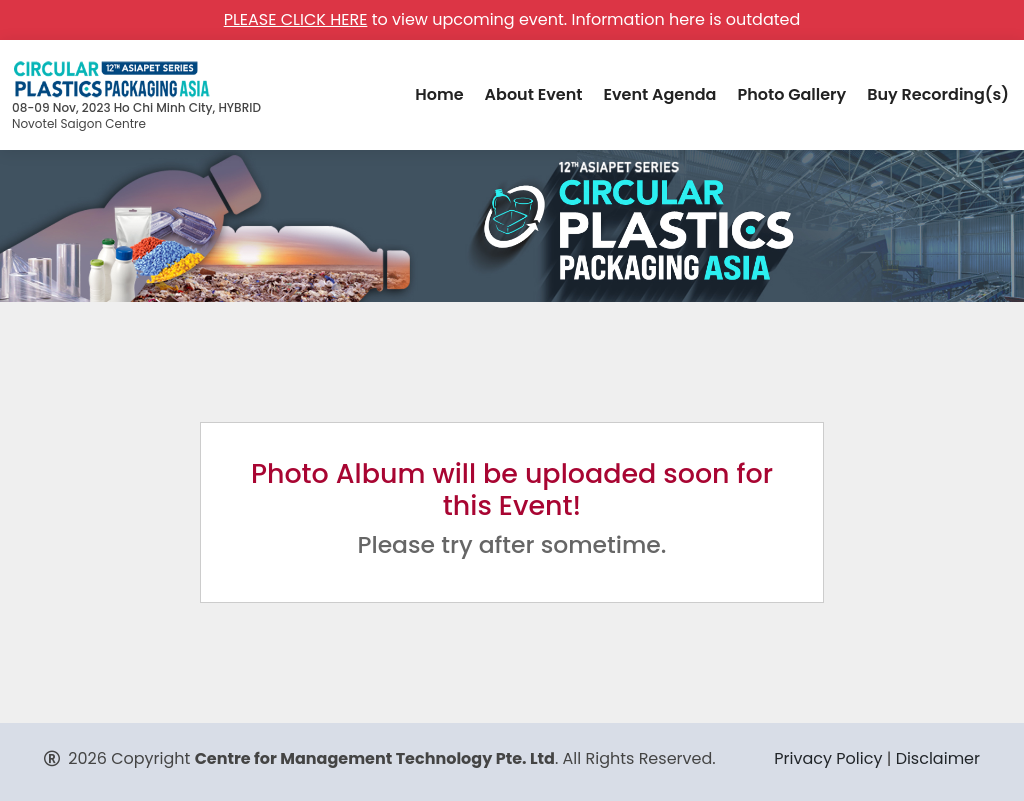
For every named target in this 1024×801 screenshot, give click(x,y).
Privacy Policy (828, 758)
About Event (534, 94)
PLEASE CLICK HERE (296, 19)
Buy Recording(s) (938, 94)
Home (439, 94)
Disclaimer (938, 758)
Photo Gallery (791, 94)
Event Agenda (659, 94)
